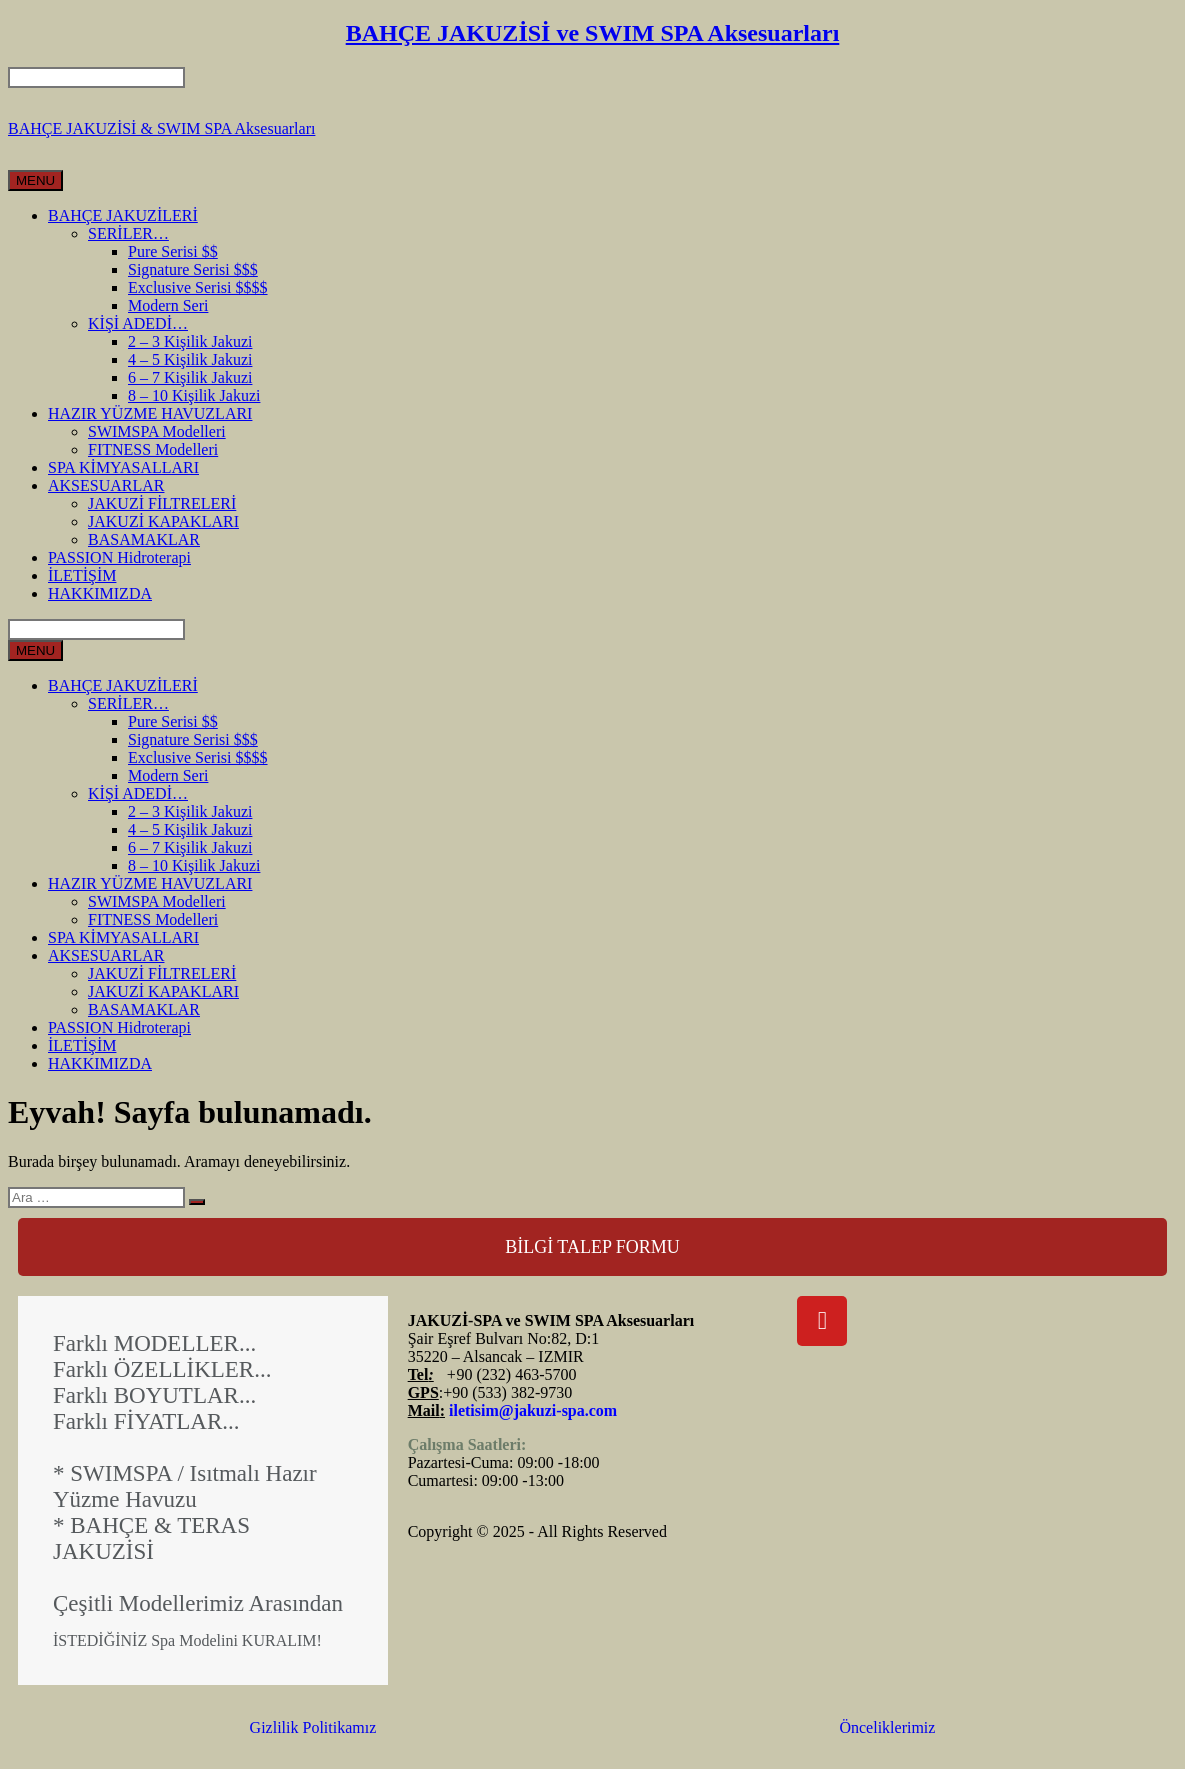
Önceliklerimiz (887, 1727)
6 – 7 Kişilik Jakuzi (190, 377)
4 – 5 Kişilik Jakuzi (190, 359)
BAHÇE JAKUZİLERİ (123, 215)
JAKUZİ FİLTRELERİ (162, 503)
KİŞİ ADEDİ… (138, 323)
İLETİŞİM (82, 575)
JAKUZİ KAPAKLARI (163, 521)
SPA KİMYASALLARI (123, 467)
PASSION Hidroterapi (119, 557)
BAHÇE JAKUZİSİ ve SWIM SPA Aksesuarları (593, 33)
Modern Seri (168, 305)
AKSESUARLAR (106, 485)
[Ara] (197, 1202)
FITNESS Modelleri (153, 449)
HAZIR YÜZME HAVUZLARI (150, 413)
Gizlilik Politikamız (313, 1727)
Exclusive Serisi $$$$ (198, 287)
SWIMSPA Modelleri (157, 431)
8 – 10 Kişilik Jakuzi (194, 395)
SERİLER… (128, 233)
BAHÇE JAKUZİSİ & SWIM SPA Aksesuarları (161, 128)
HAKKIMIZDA (100, 593)
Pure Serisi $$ (173, 251)
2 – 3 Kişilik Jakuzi (190, 341)
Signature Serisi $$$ (193, 269)
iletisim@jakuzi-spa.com (533, 1410)
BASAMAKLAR (144, 539)
